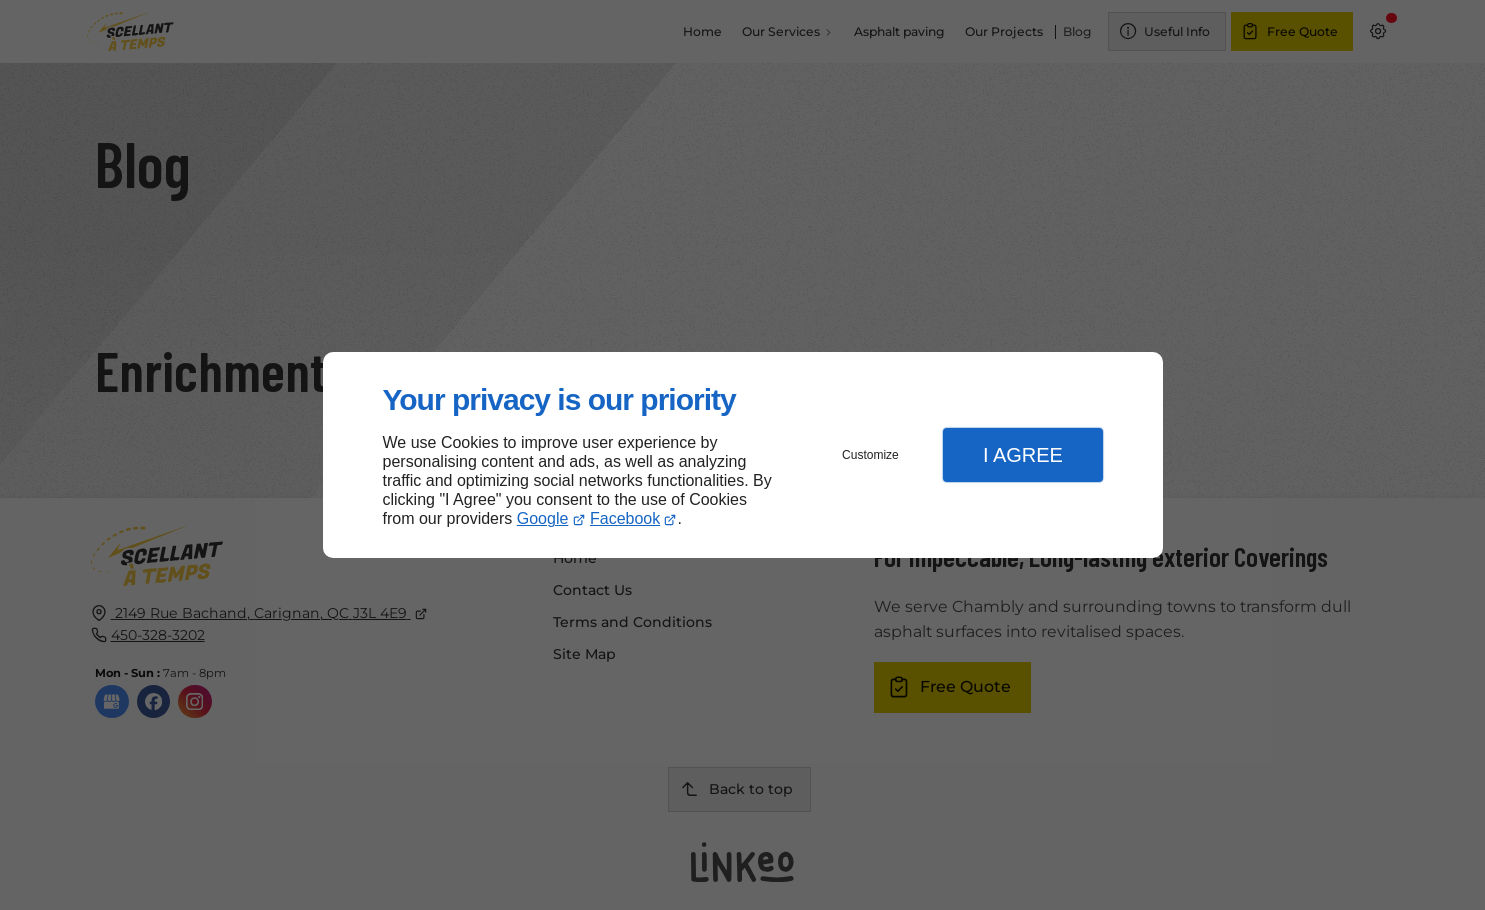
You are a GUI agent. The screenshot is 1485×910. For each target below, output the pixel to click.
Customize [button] (870, 455)
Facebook (625, 518)
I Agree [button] (1023, 455)
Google (543, 518)
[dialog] (743, 455)
